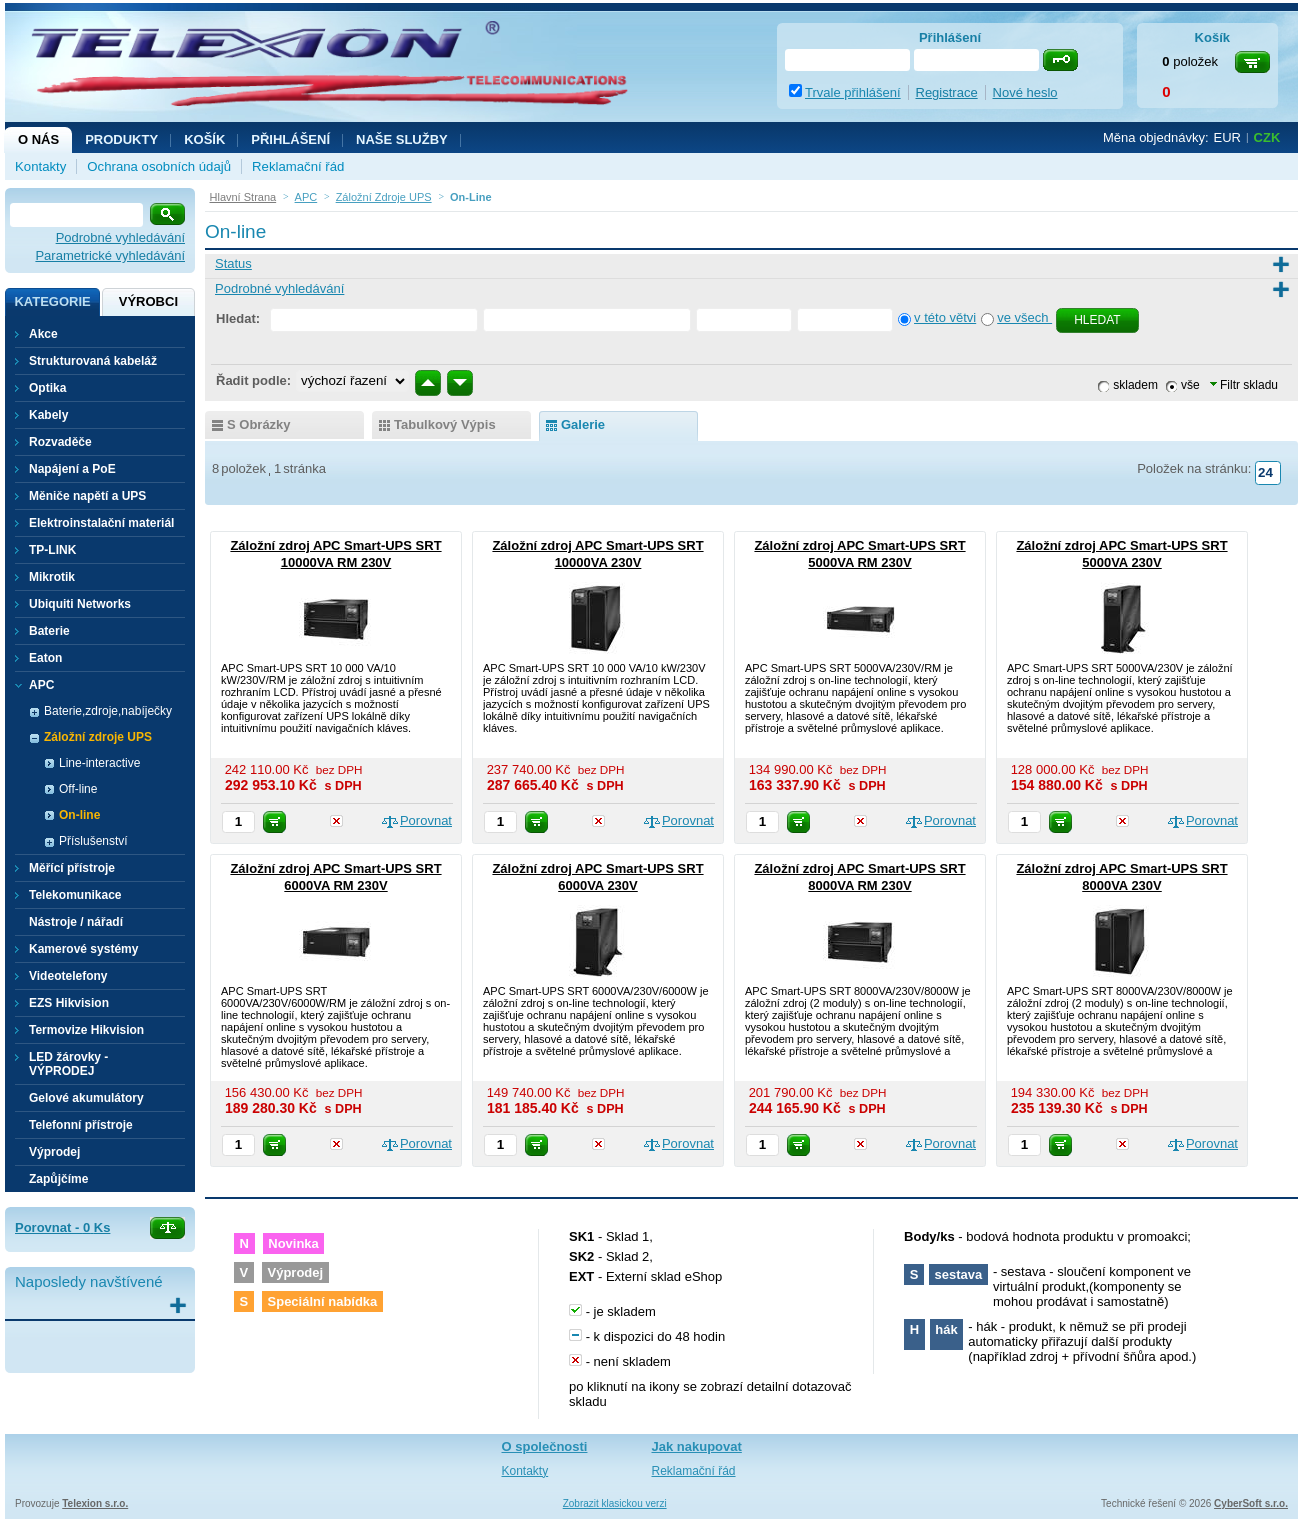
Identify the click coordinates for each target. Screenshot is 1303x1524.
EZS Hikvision (69, 1003)
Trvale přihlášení (853, 92)
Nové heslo (1025, 92)
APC (41, 685)
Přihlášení (290, 139)
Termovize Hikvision (86, 1030)
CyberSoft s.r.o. (1251, 1503)
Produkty (121, 139)
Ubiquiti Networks (80, 604)
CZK (1267, 137)
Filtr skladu (1244, 385)
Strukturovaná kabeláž (93, 361)
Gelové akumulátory (86, 1098)
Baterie (49, 631)
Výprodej (54, 1152)
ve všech (1024, 317)
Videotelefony (68, 976)
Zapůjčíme (58, 1179)
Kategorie (52, 301)
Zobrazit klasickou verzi (615, 1503)
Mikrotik (52, 577)
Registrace (947, 92)
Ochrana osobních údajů (159, 166)
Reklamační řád (298, 166)
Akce (43, 334)
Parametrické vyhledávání (110, 255)
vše (1190, 385)
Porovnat (426, 820)
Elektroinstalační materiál (101, 523)
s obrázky (259, 424)
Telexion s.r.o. (95, 1503)
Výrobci (148, 301)
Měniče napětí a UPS (87, 496)
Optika (47, 388)
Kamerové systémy (83, 949)
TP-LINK (52, 550)
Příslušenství (93, 841)
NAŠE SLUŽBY (402, 139)
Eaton (45, 658)
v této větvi (945, 317)
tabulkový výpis (445, 424)
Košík (204, 139)
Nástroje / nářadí (76, 922)
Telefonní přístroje (81, 1125)
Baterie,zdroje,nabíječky (108, 711)
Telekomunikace (75, 895)
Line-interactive (99, 763)
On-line (79, 815)
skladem (1135, 385)
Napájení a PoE (72, 469)
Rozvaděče (60, 442)
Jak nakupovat (697, 1446)
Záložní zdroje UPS (98, 737)
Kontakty (40, 166)
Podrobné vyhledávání (120, 237)
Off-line (78, 789)
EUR (1227, 137)
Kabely (48, 415)
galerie (583, 424)
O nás (38, 139)
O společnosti (545, 1446)
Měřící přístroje (72, 868)
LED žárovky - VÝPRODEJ (68, 1064)
